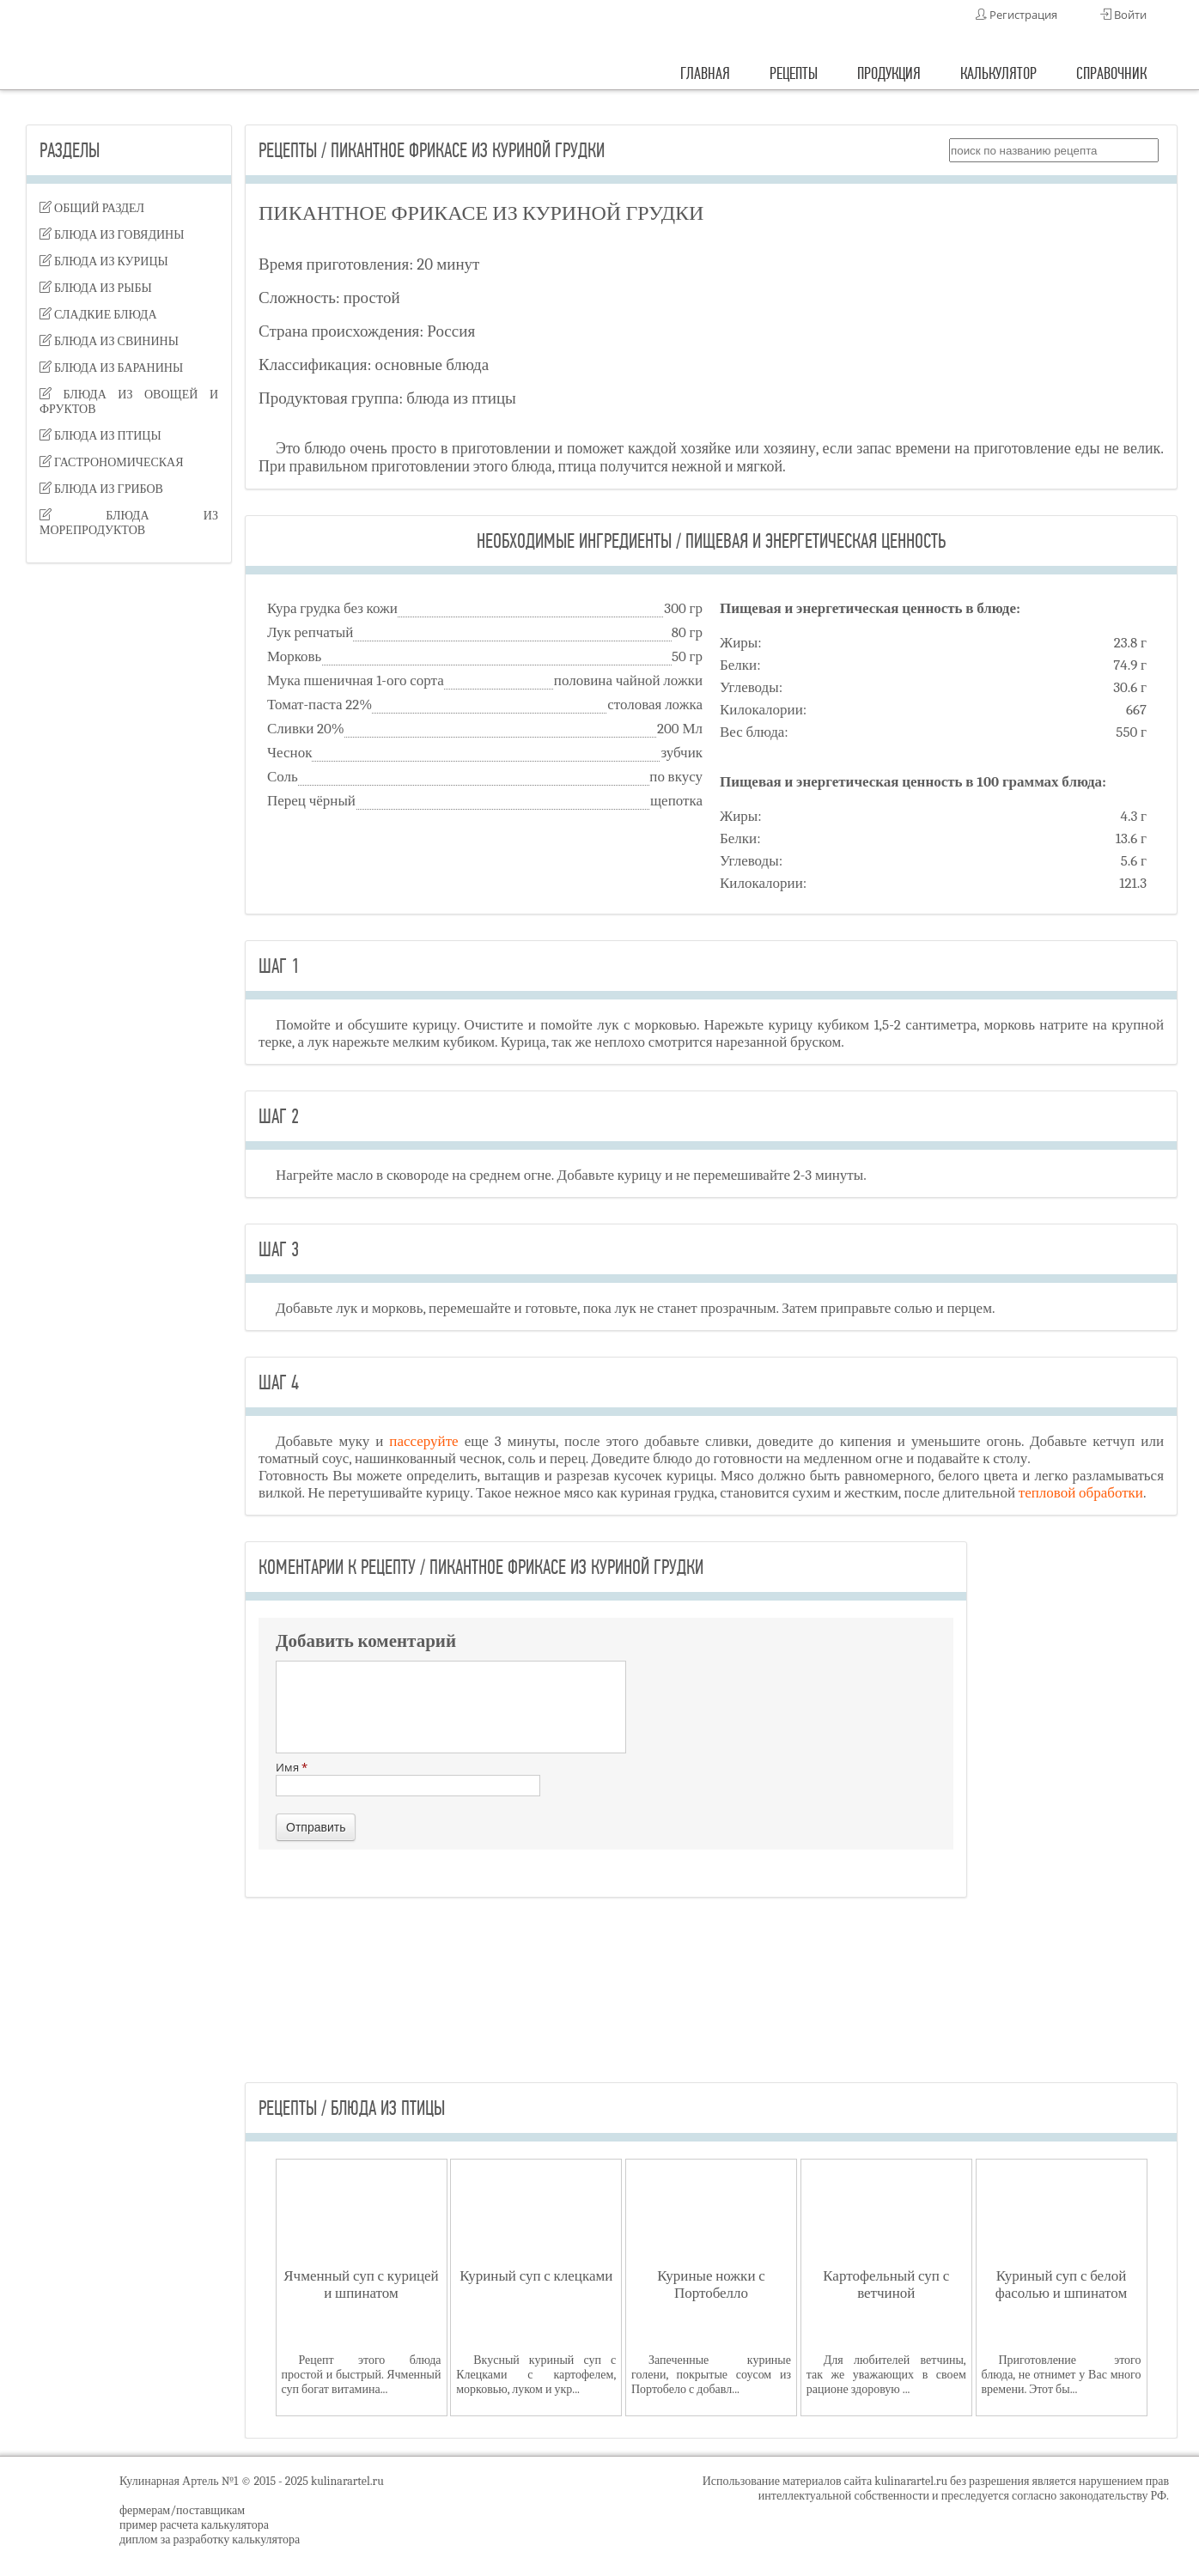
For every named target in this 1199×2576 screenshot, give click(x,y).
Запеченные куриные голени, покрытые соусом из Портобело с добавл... (711, 2375)
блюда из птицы (100, 435)
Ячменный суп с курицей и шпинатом (360, 2284)
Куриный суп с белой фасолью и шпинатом (1061, 2284)
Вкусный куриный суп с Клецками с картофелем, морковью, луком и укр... (536, 2375)
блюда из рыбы (96, 288)
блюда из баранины (111, 368)
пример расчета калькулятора (194, 2525)
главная (705, 73)
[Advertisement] (129, 846)
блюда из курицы (104, 261)
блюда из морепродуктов (129, 523)
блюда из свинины (109, 341)
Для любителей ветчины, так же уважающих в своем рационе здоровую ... (886, 2375)
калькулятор (998, 73)
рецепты (794, 73)
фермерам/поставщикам (182, 2510)
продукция (889, 73)
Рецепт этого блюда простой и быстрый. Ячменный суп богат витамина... (361, 2375)
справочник (1111, 73)
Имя (408, 1777)
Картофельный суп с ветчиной (886, 2284)
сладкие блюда (98, 314)
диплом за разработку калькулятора (209, 2539)
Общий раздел (92, 208)
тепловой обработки (1081, 1493)
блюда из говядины (112, 235)
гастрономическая (112, 462)
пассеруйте (426, 1441)
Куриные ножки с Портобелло (711, 2284)
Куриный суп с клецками (536, 2276)
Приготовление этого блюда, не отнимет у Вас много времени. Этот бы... (1061, 2375)
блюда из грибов (101, 489)
